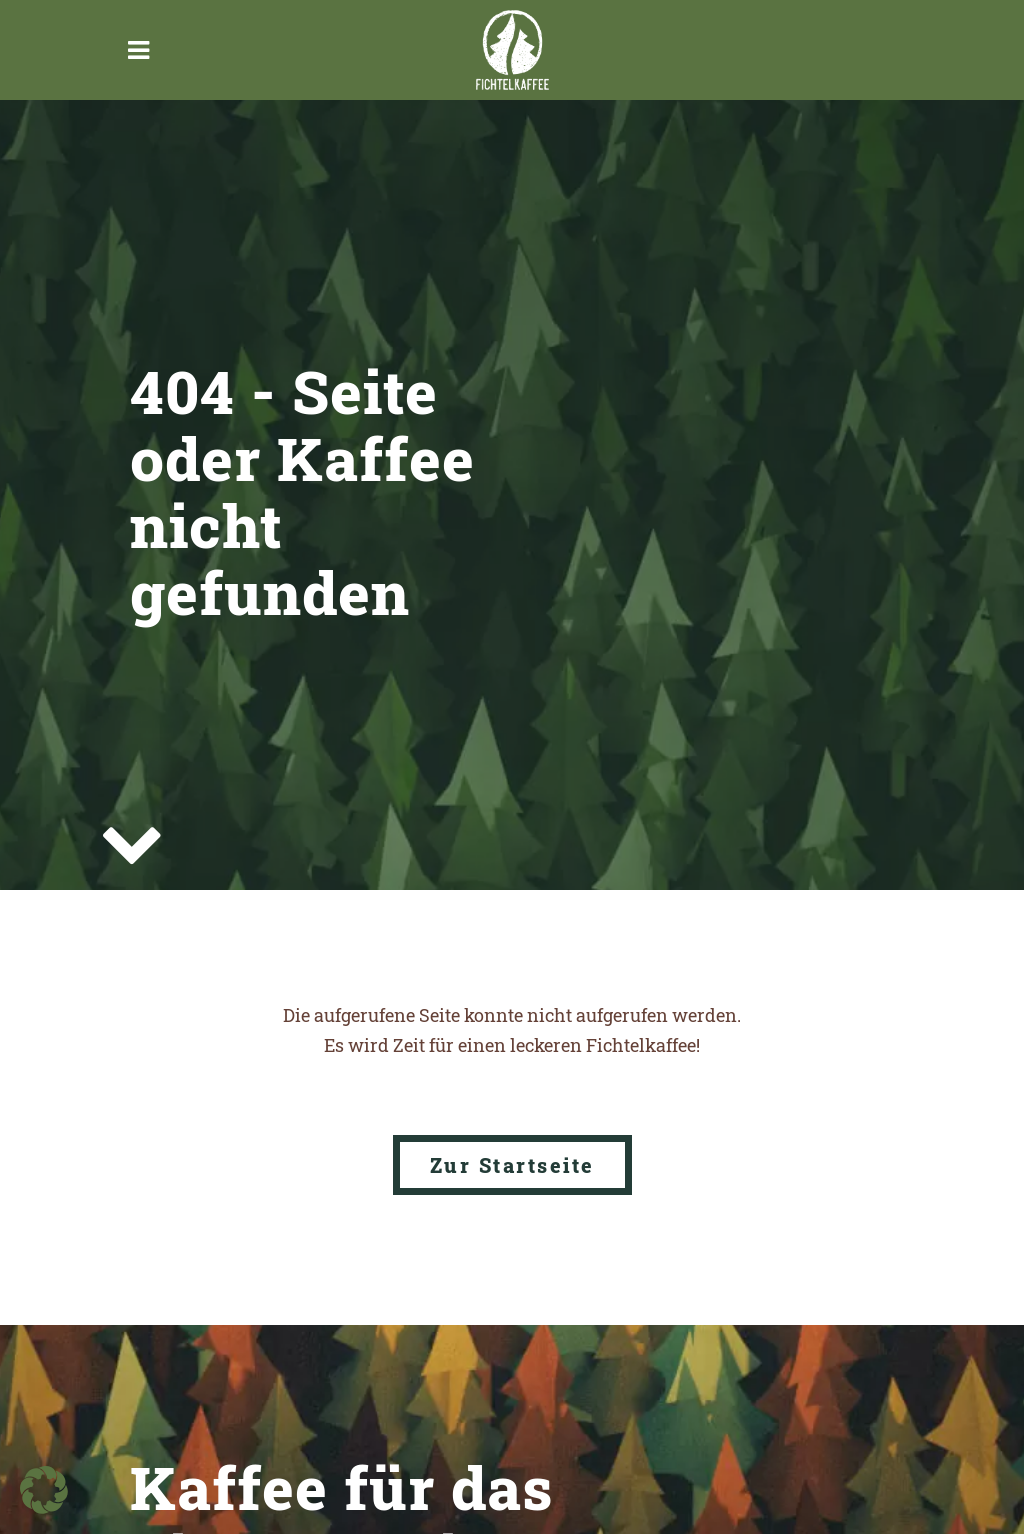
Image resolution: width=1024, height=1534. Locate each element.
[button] (44, 1490)
